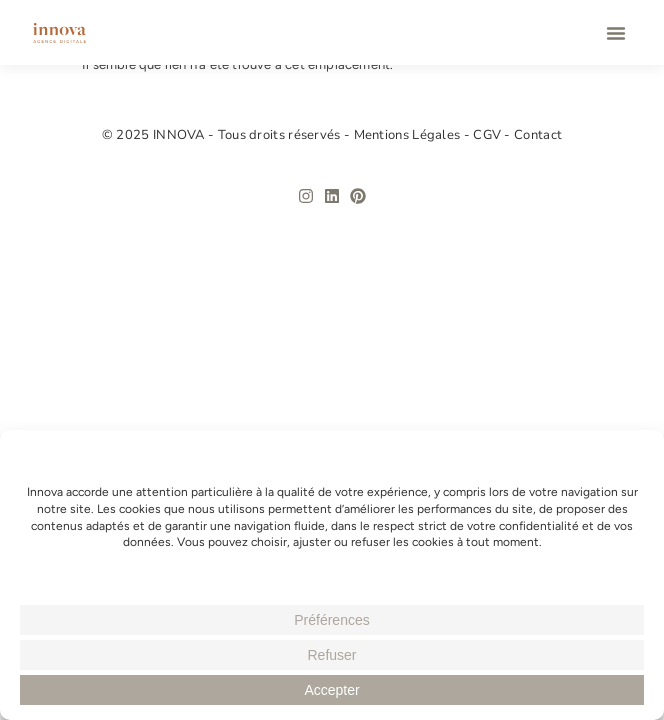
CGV (488, 135)
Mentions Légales (409, 135)
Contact (538, 135)
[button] (616, 33)
